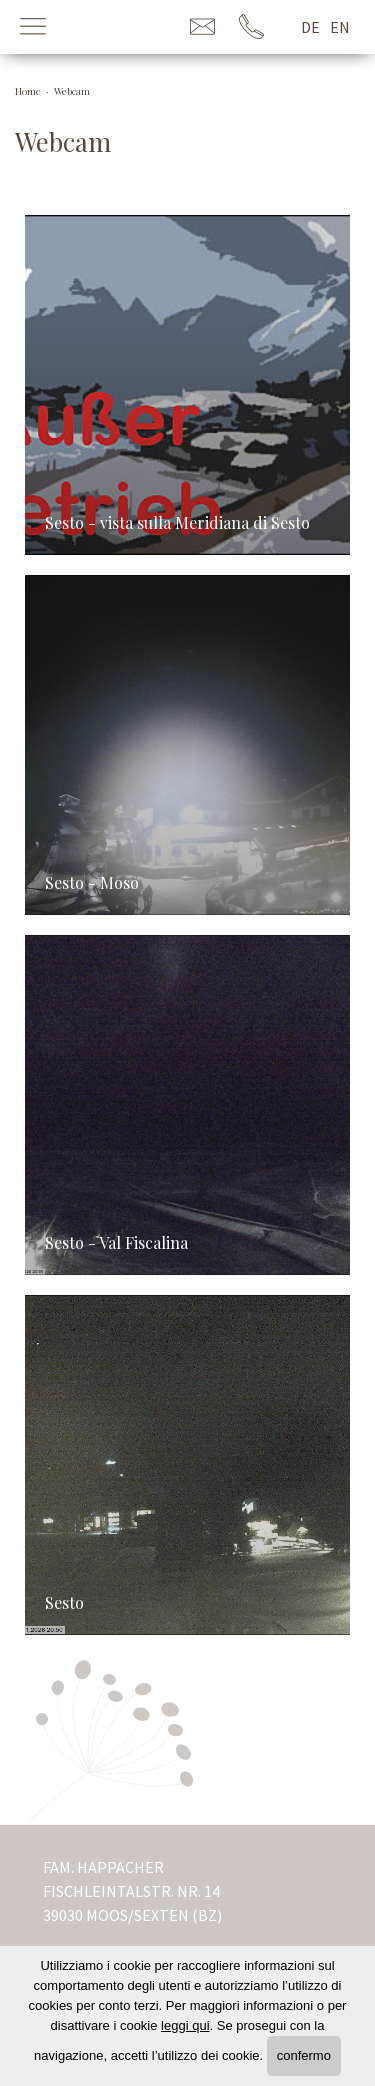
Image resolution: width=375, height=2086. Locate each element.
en (340, 27)
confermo (304, 2055)
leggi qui (185, 2025)
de (310, 27)
